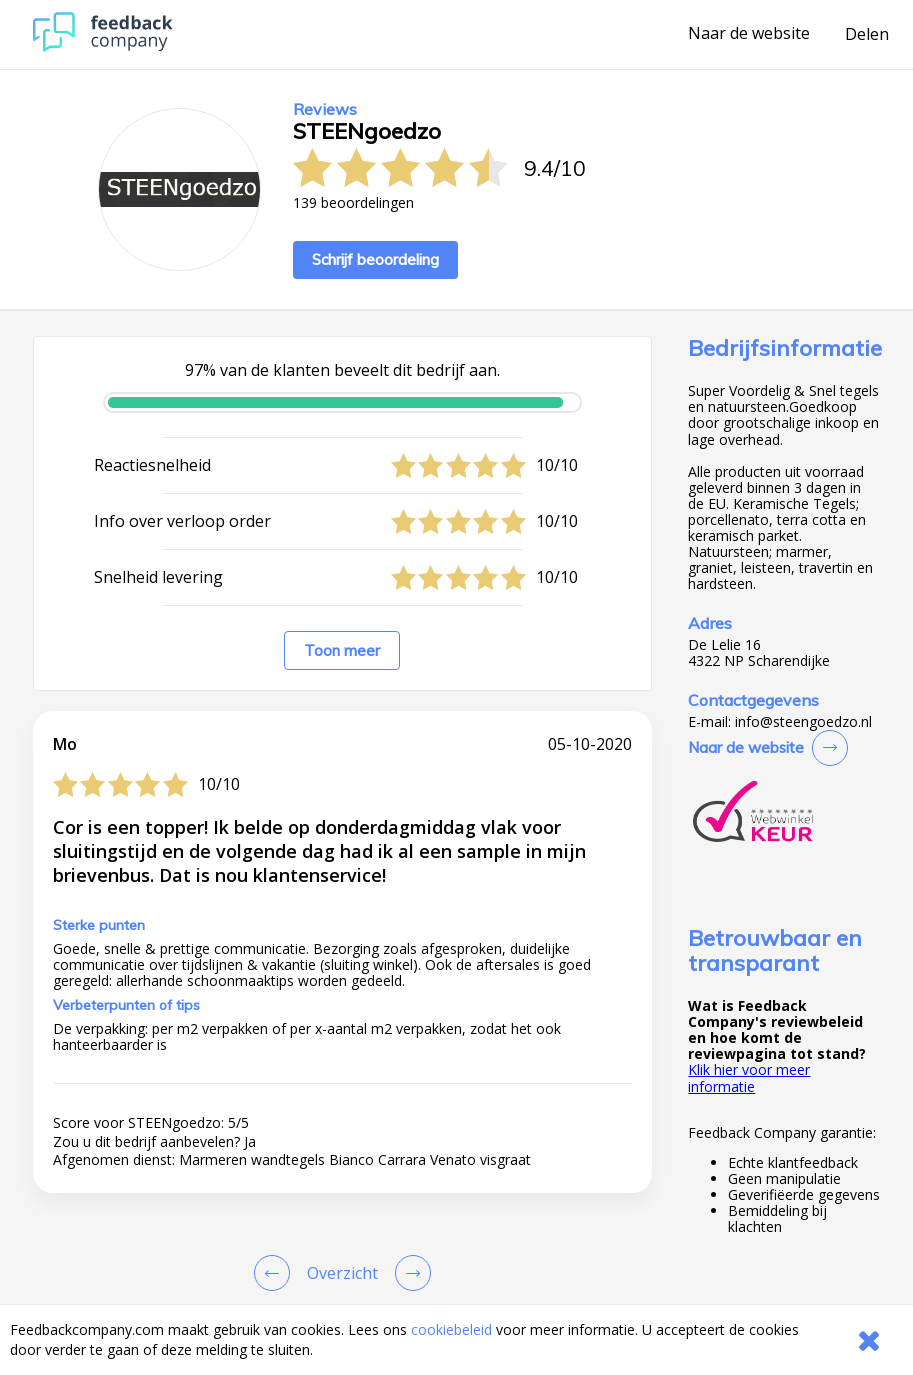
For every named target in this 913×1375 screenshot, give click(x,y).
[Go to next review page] (409, 1273)
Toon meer (342, 650)
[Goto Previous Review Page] (276, 1273)
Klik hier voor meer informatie (749, 1077)
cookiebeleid (451, 1329)
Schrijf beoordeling (375, 259)
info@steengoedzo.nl (803, 722)
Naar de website (749, 34)
